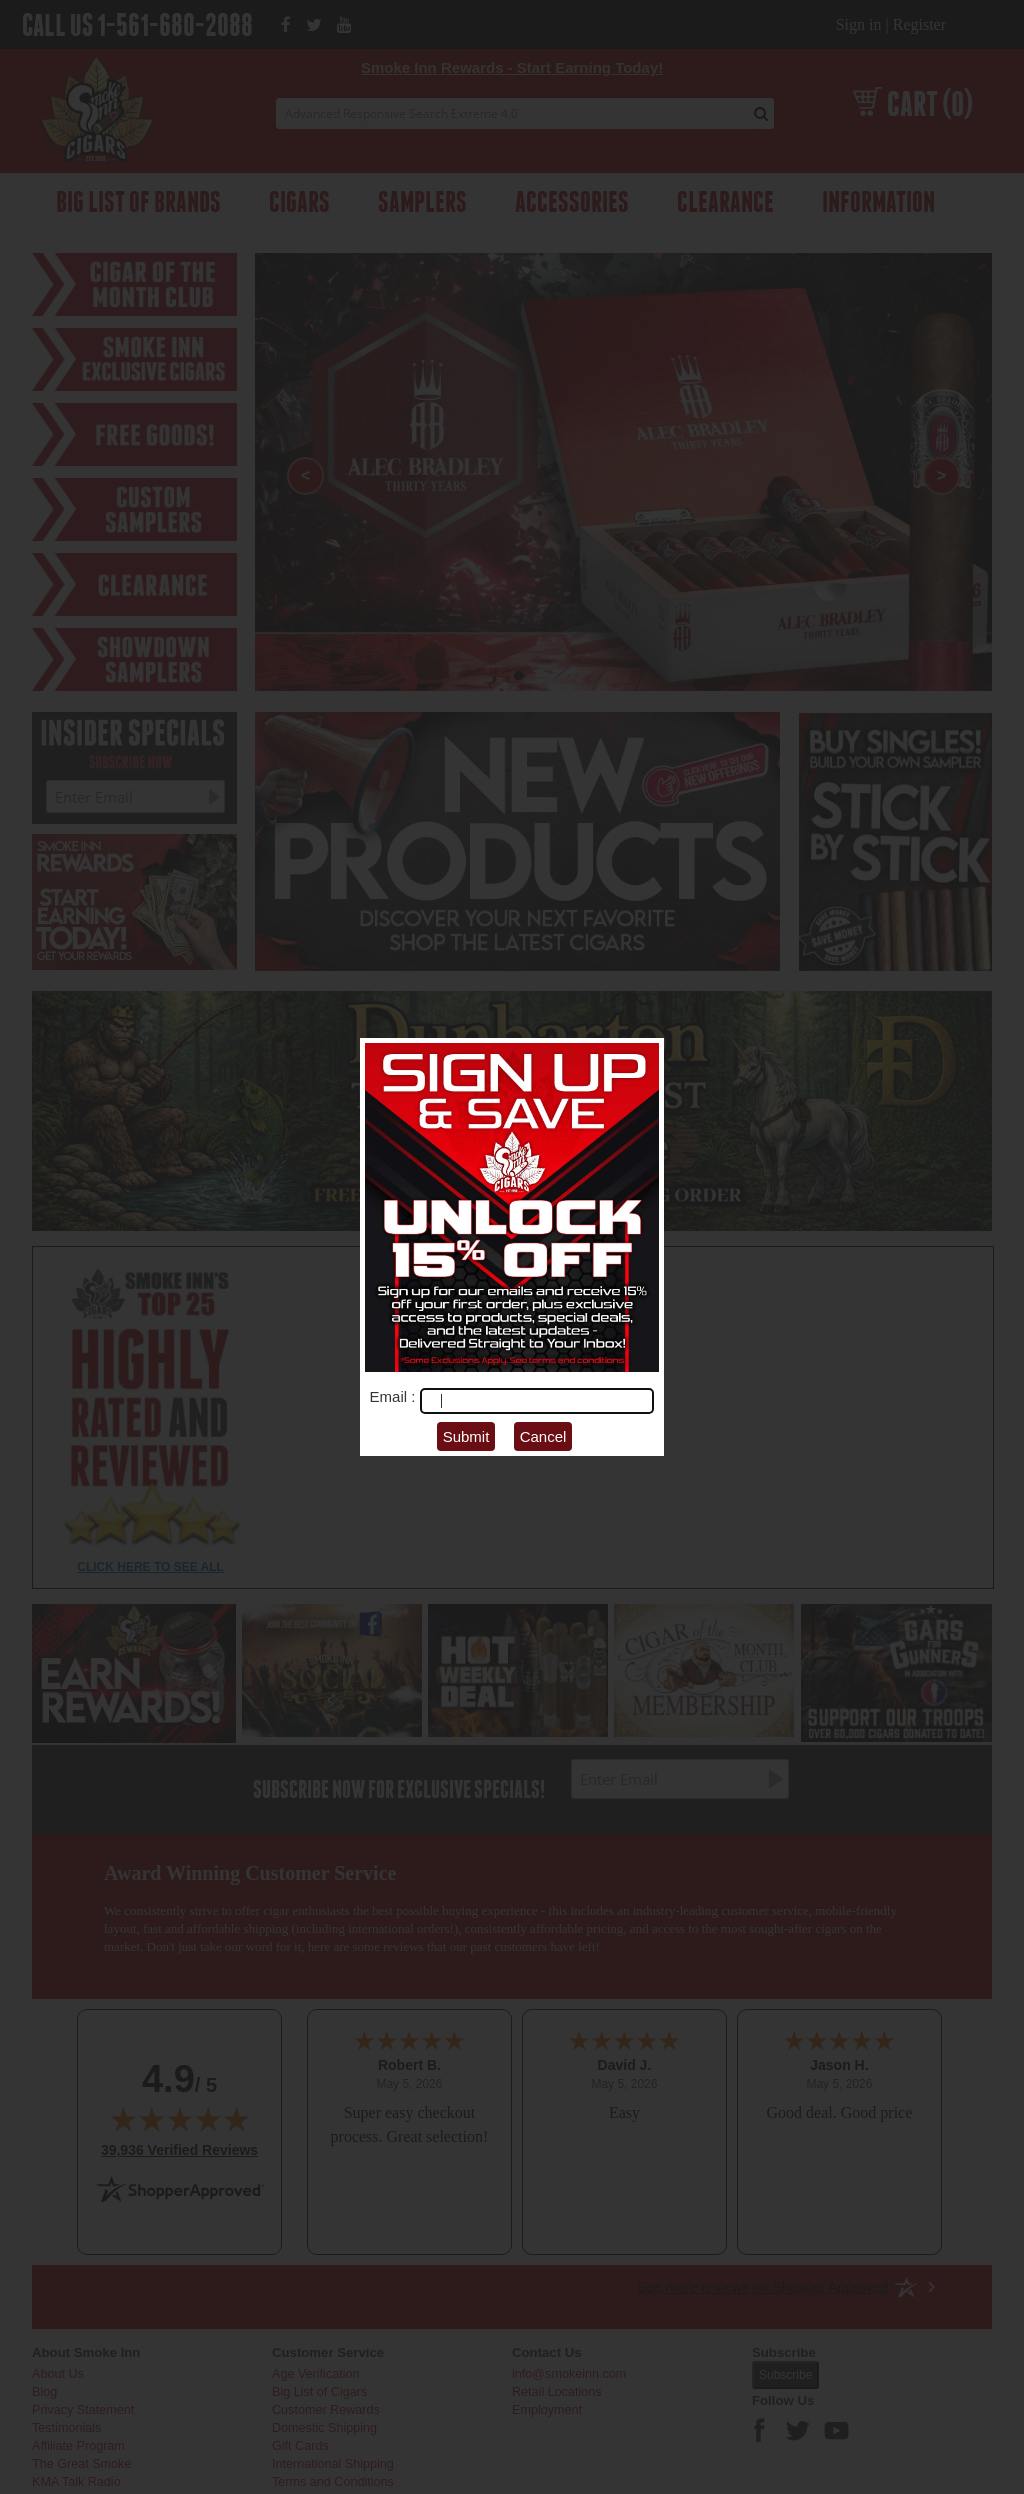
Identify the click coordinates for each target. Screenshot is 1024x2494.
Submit (466, 1436)
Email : (395, 1396)
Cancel (543, 1436)
